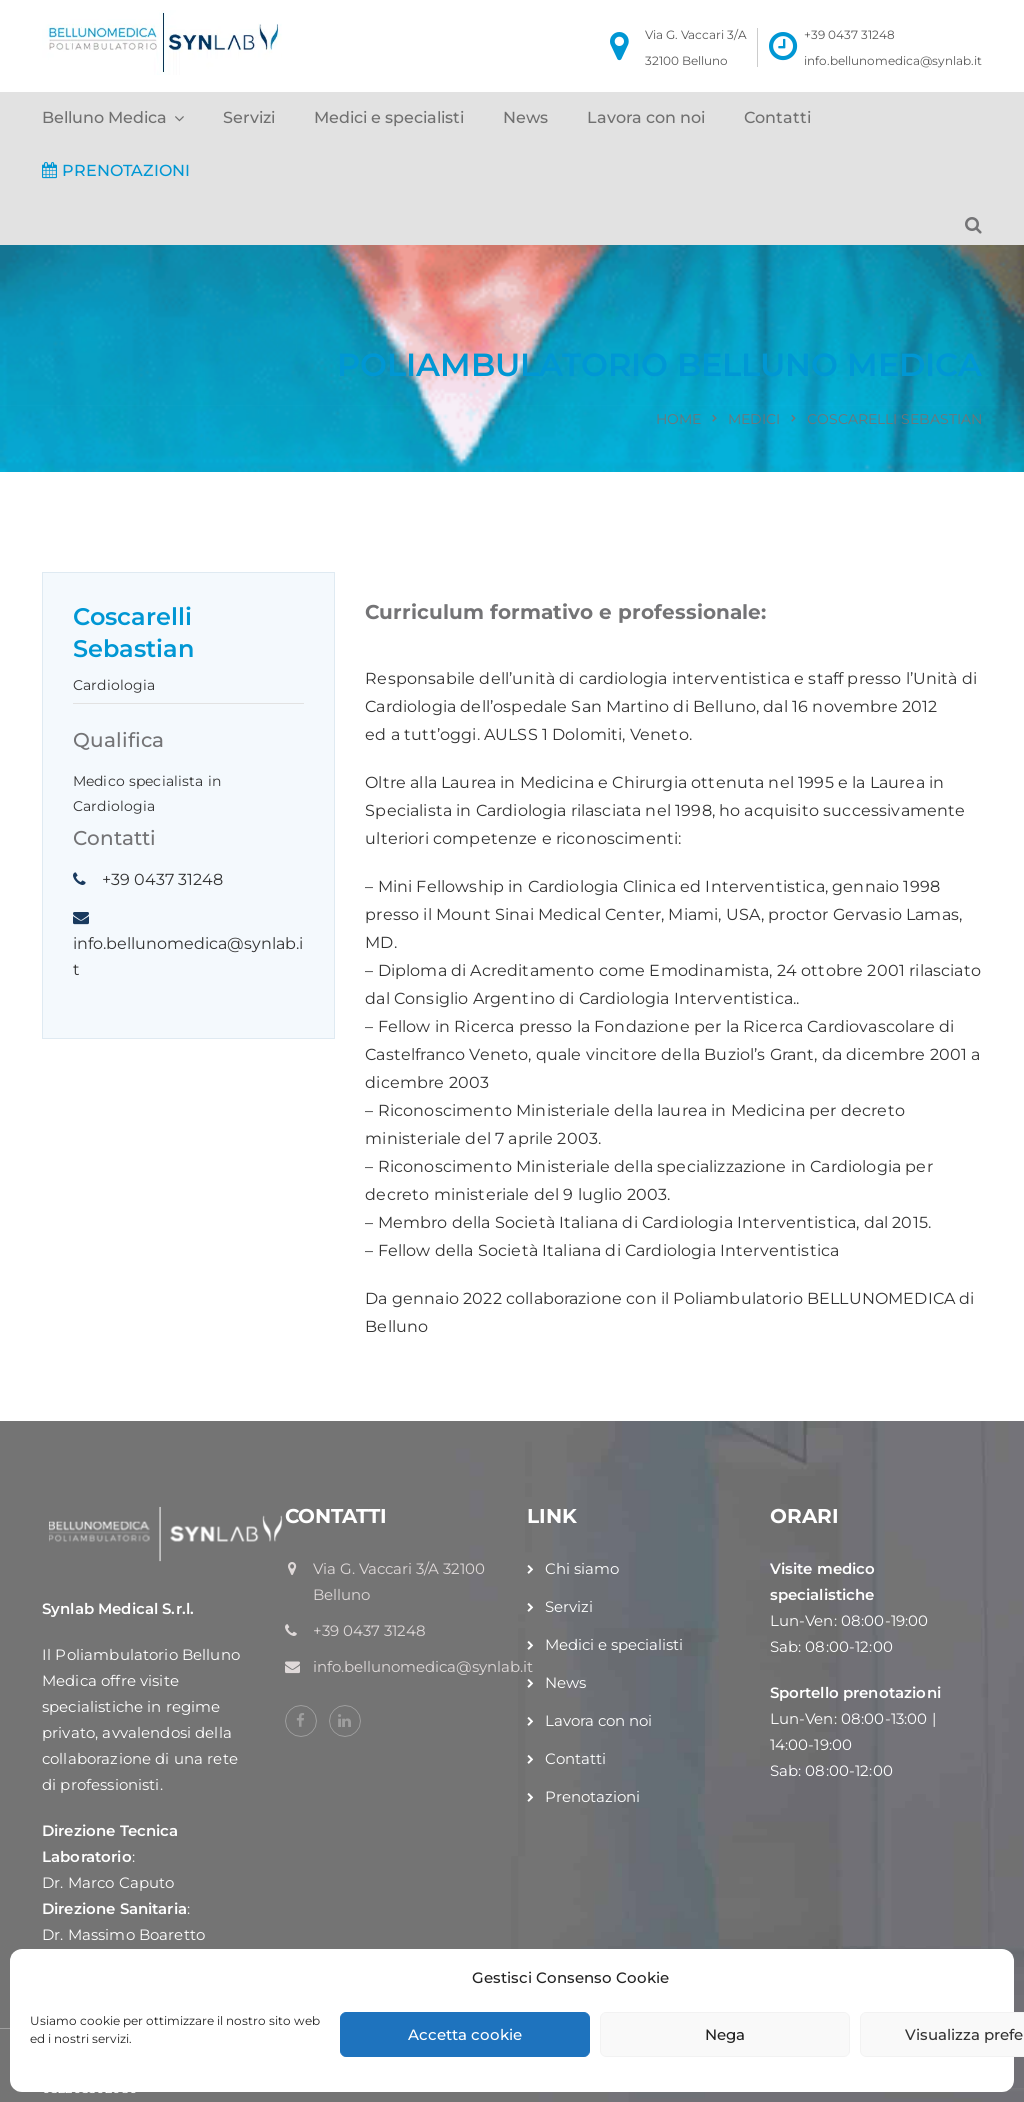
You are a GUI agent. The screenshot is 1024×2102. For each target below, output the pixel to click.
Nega (725, 2034)
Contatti (777, 117)
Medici (754, 419)
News (525, 117)
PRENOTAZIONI (116, 170)
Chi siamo (582, 1568)
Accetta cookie (465, 2034)
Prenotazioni (592, 1796)
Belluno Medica (104, 117)
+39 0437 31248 (849, 34)
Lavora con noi (646, 117)
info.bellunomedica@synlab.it (893, 60)
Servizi (249, 117)
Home (678, 419)
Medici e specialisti (389, 117)
